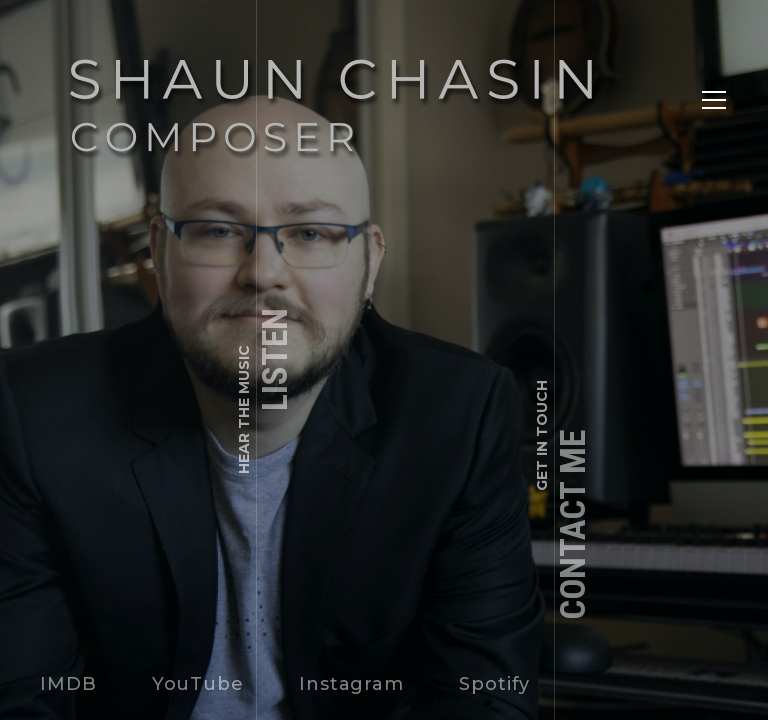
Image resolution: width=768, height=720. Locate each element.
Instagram (351, 684)
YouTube (198, 684)
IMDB (68, 684)
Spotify (494, 684)
